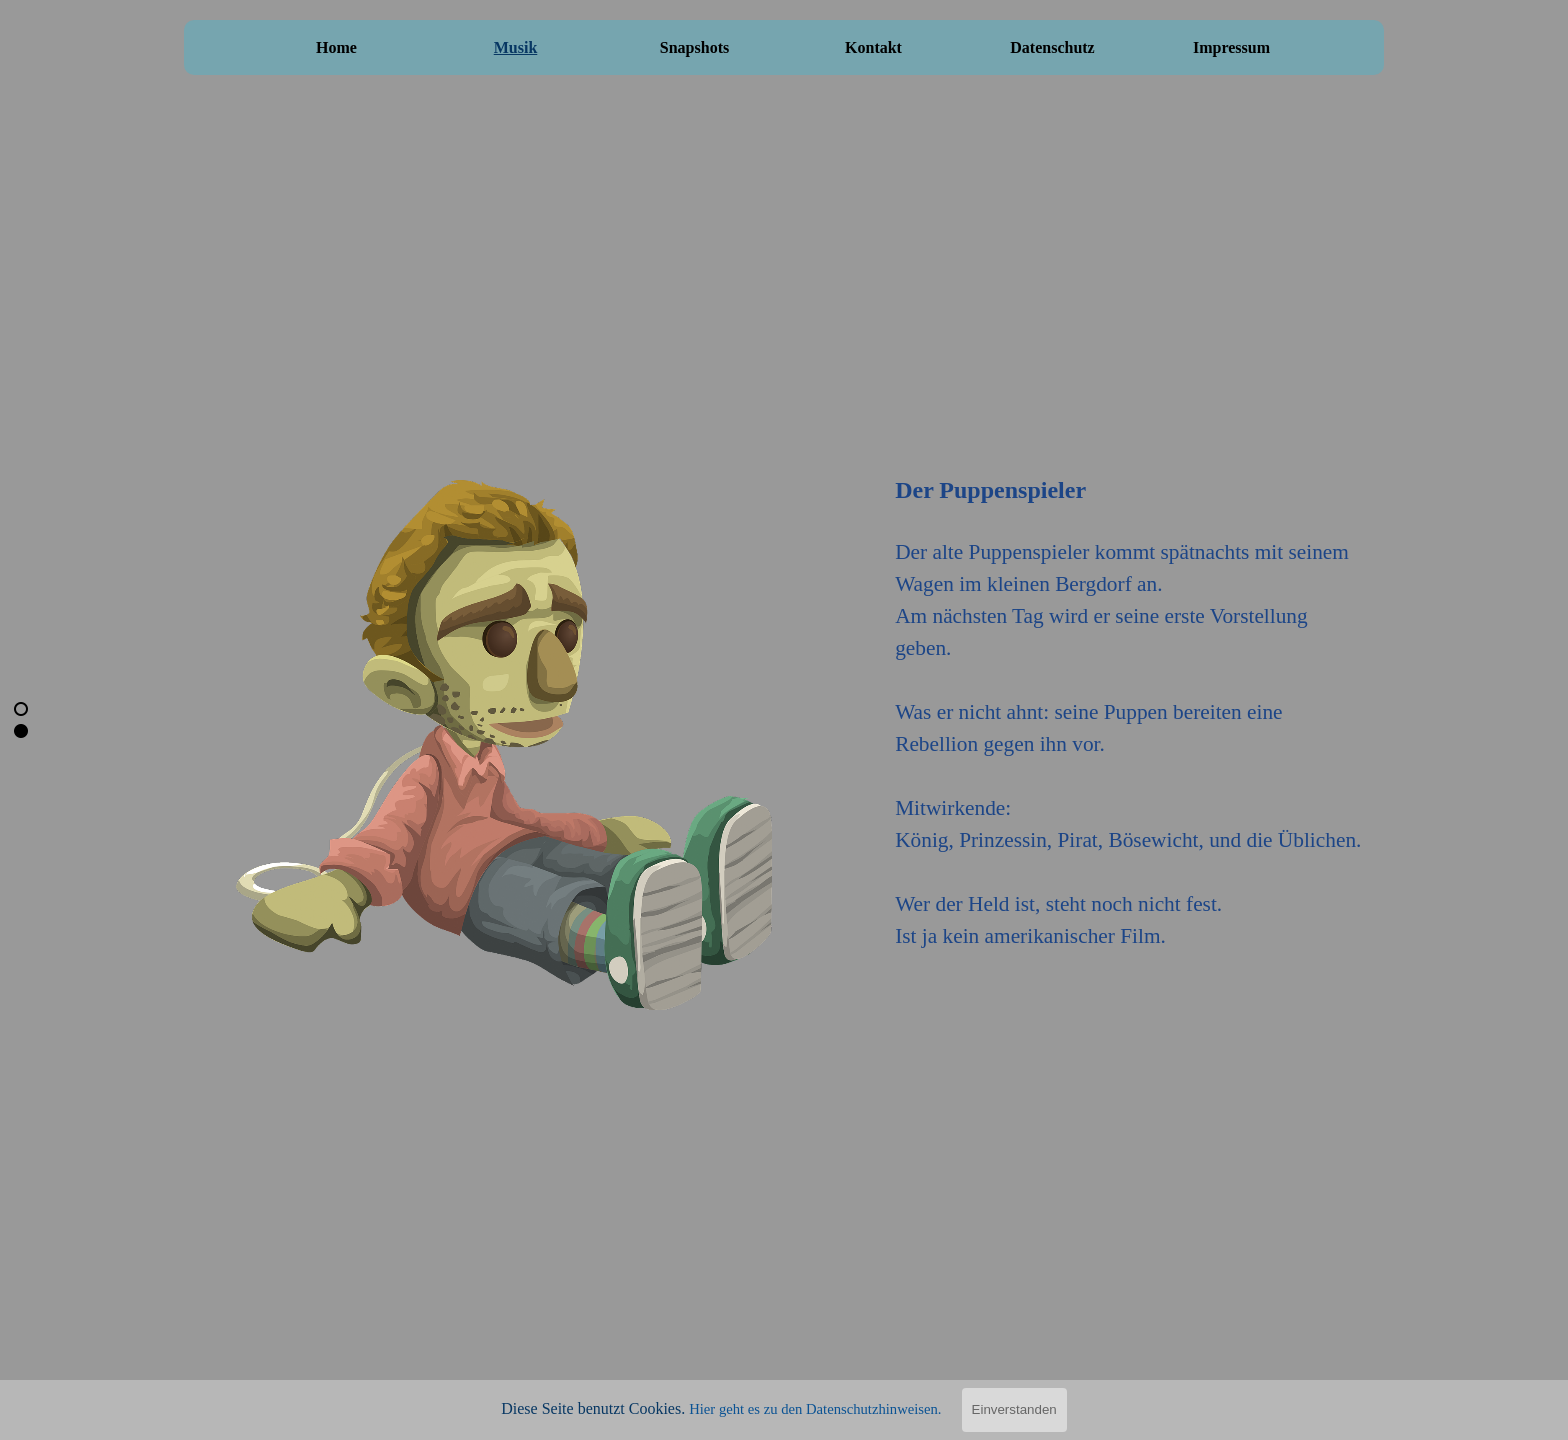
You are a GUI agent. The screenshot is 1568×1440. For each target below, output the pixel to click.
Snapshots (694, 47)
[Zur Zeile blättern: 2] (21, 731)
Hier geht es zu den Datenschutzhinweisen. (815, 1409)
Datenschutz (1052, 47)
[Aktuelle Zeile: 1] (21, 709)
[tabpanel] (1131, 690)
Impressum (1231, 47)
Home (336, 47)
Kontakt (873, 47)
